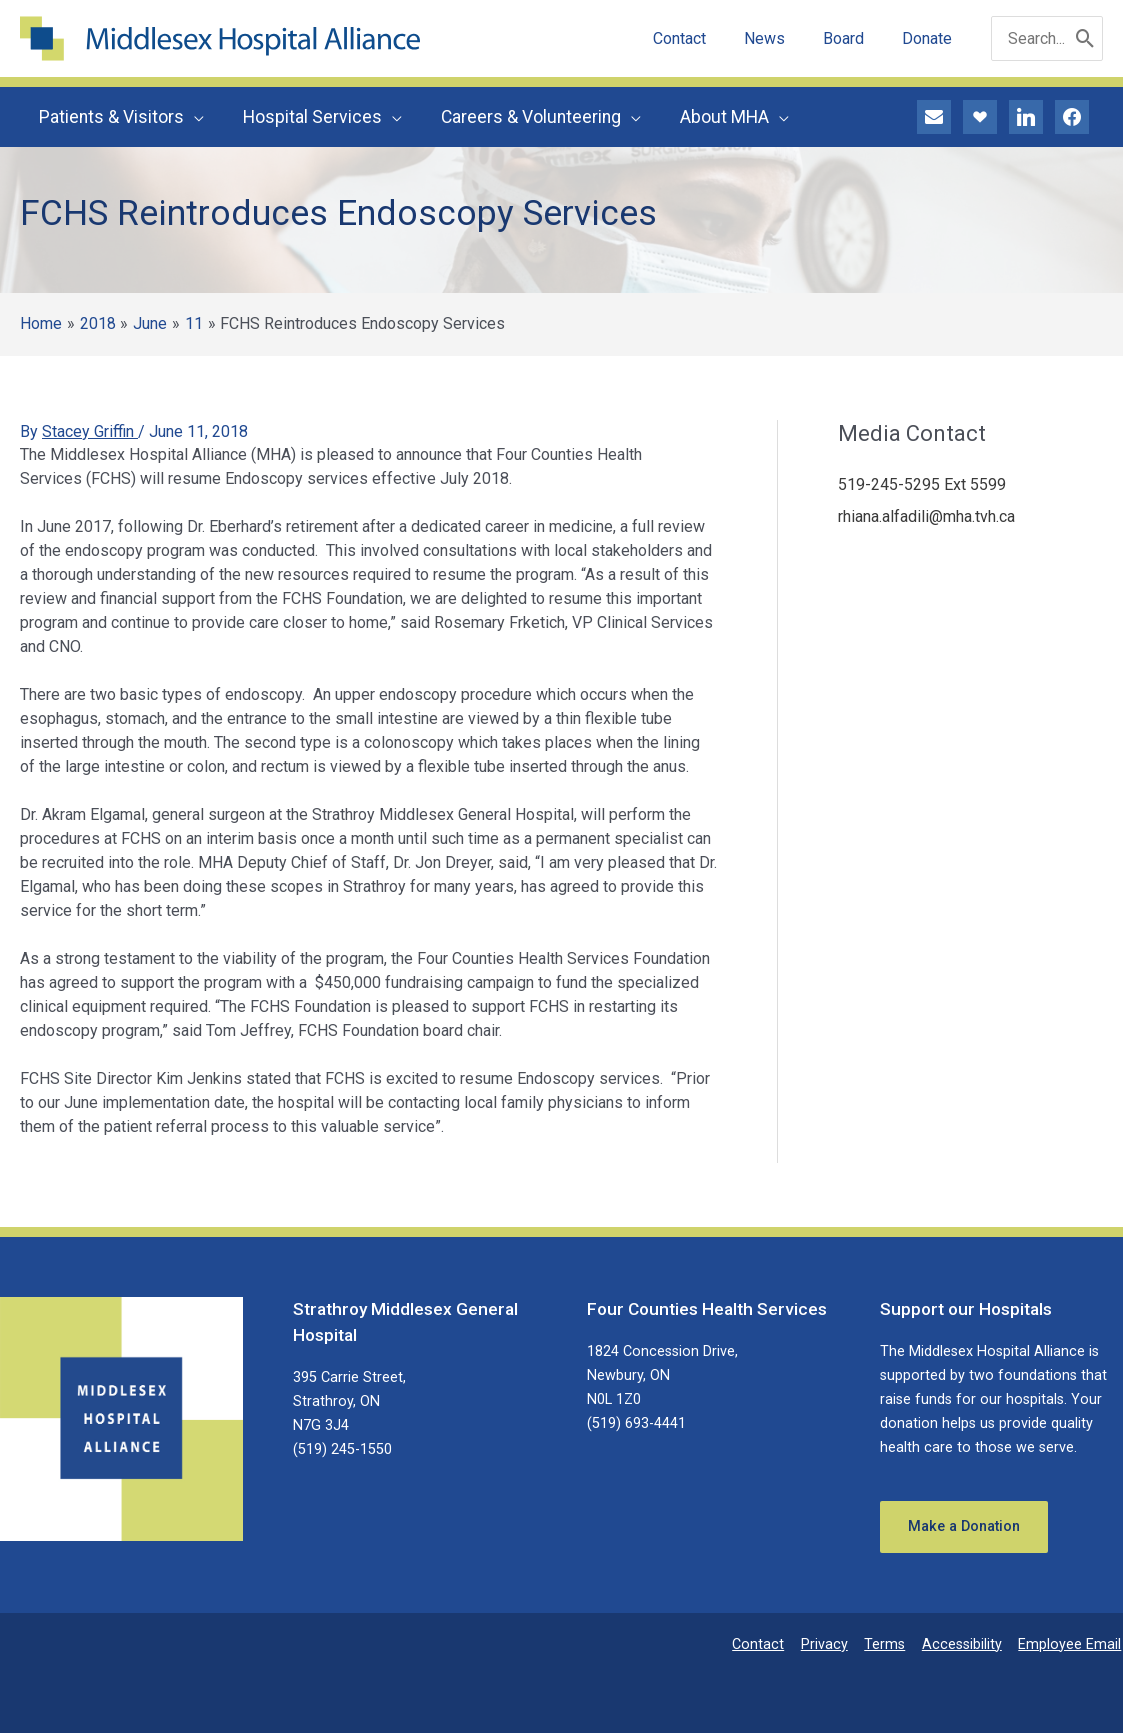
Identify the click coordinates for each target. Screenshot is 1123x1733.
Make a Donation (964, 1526)
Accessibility (966, 1644)
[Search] (1085, 38)
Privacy (832, 1644)
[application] (193, 117)
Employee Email (1071, 1644)
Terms (890, 1644)
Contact (769, 1644)
